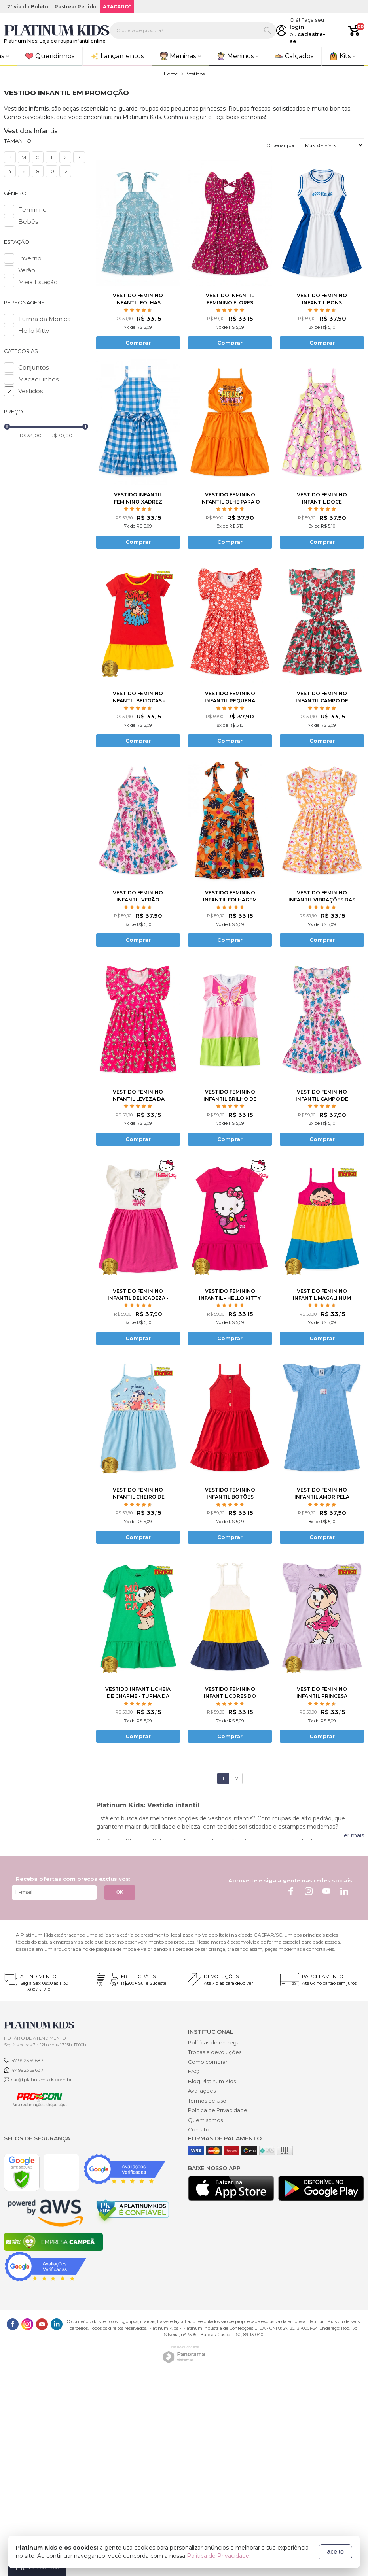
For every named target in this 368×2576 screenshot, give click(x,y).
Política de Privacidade (217, 2110)
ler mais (353, 1835)
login (297, 27)
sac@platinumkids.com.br (41, 2079)
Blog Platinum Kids (212, 2081)
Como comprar (208, 2062)
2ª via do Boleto (27, 6)
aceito (335, 2551)
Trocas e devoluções (214, 2052)
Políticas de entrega (214, 2042)
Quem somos (205, 2120)
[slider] (7, 427)
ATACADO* (117, 6)
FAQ (193, 2071)
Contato (198, 2129)
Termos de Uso (207, 2100)
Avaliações (202, 2091)
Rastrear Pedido (76, 6)
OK (119, 1892)
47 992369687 (27, 2060)
